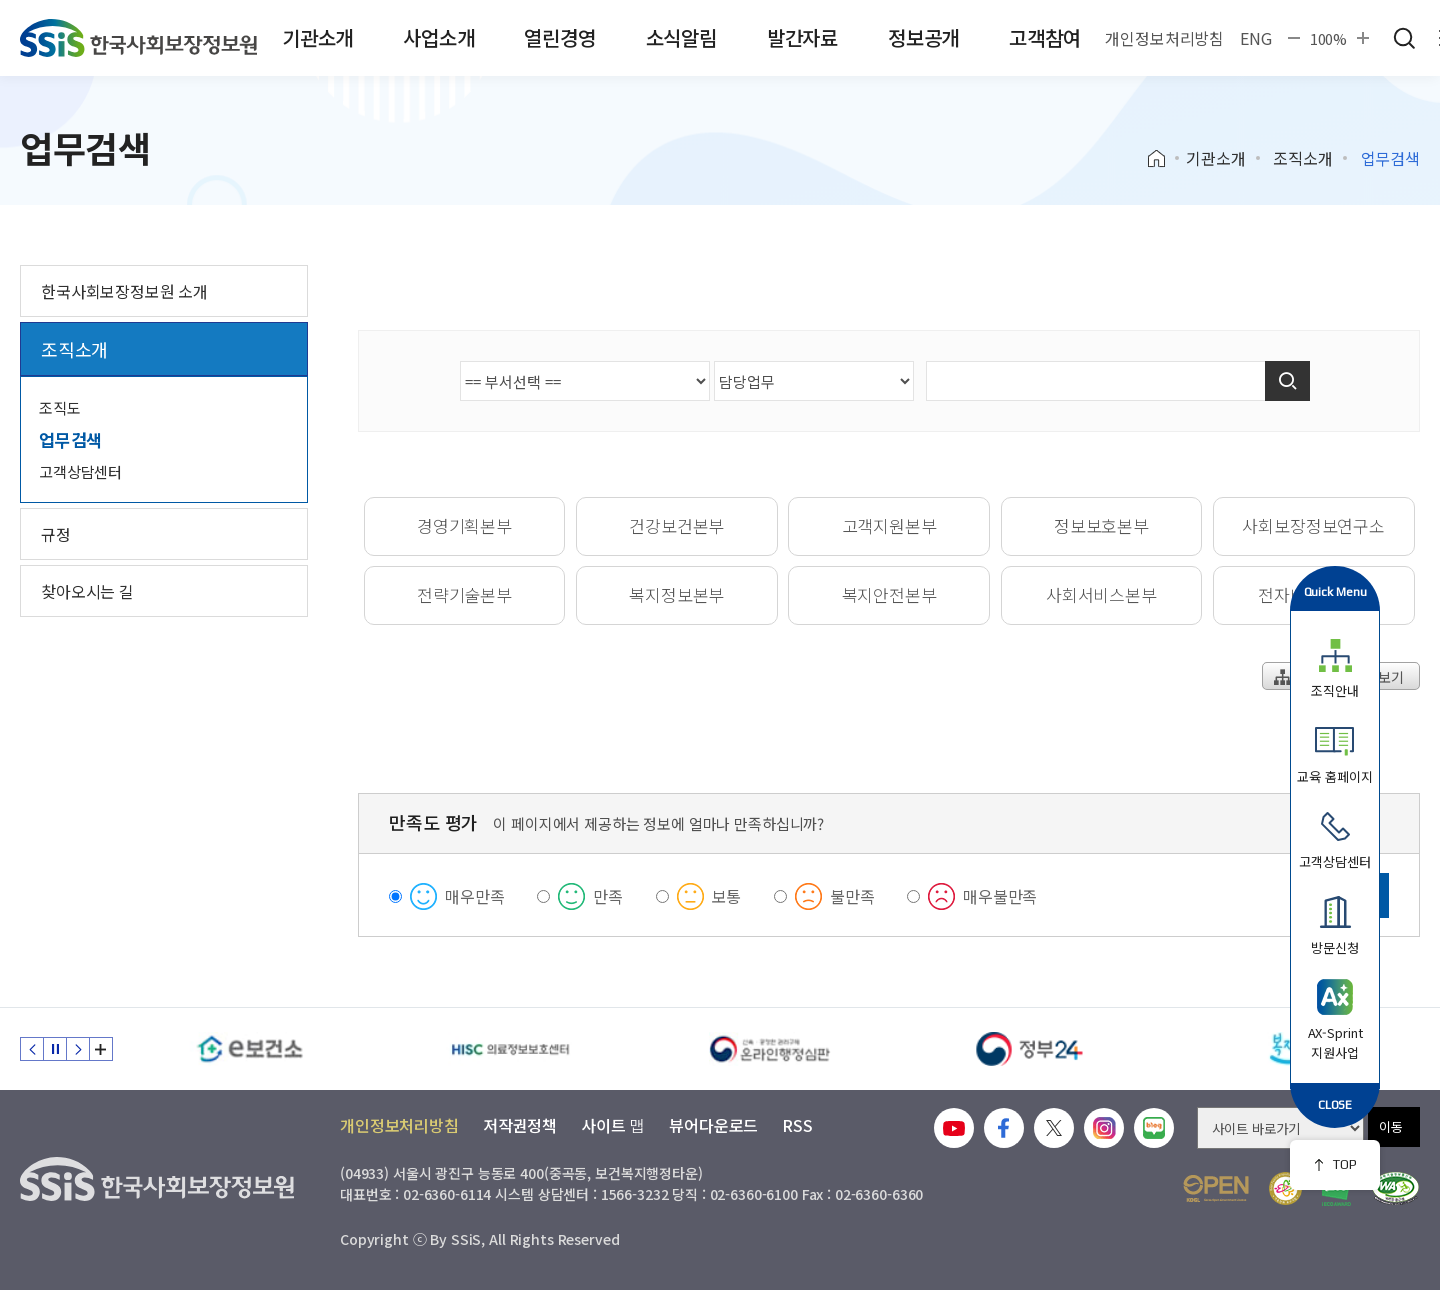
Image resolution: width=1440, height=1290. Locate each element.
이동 (1391, 1126)
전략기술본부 (464, 594)
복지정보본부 (676, 594)
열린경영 (559, 37)
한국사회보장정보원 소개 (124, 291)
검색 (1404, 38)
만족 (608, 896)
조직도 (60, 407)
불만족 (852, 896)
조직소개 (1302, 158)
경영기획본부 (464, 525)
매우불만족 (1000, 896)
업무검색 (70, 439)
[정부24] (1030, 1049)
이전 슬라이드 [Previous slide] (32, 1049)
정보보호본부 (1101, 525)
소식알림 (681, 37)
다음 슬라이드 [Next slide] (78, 1049)
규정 (56, 534)
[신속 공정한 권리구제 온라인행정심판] (770, 1049)
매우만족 (474, 896)
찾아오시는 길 (87, 591)
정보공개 (923, 37)
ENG (1256, 38)
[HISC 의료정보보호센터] (510, 1049)
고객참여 (1044, 37)
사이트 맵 (613, 1125)
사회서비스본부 (1101, 594)
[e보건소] (250, 1049)
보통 (727, 896)
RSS (797, 1125)
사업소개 (438, 37)
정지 (55, 1049)
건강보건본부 (676, 525)
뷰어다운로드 (713, 1125)
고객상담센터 (80, 471)
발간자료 (802, 37)
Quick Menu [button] (1335, 591)
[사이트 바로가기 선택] (1280, 1128)
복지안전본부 (889, 594)
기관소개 (317, 37)
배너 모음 (101, 1049)
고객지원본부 (889, 525)
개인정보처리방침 (1164, 38)
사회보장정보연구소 (1313, 525)
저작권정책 (520, 1125)
